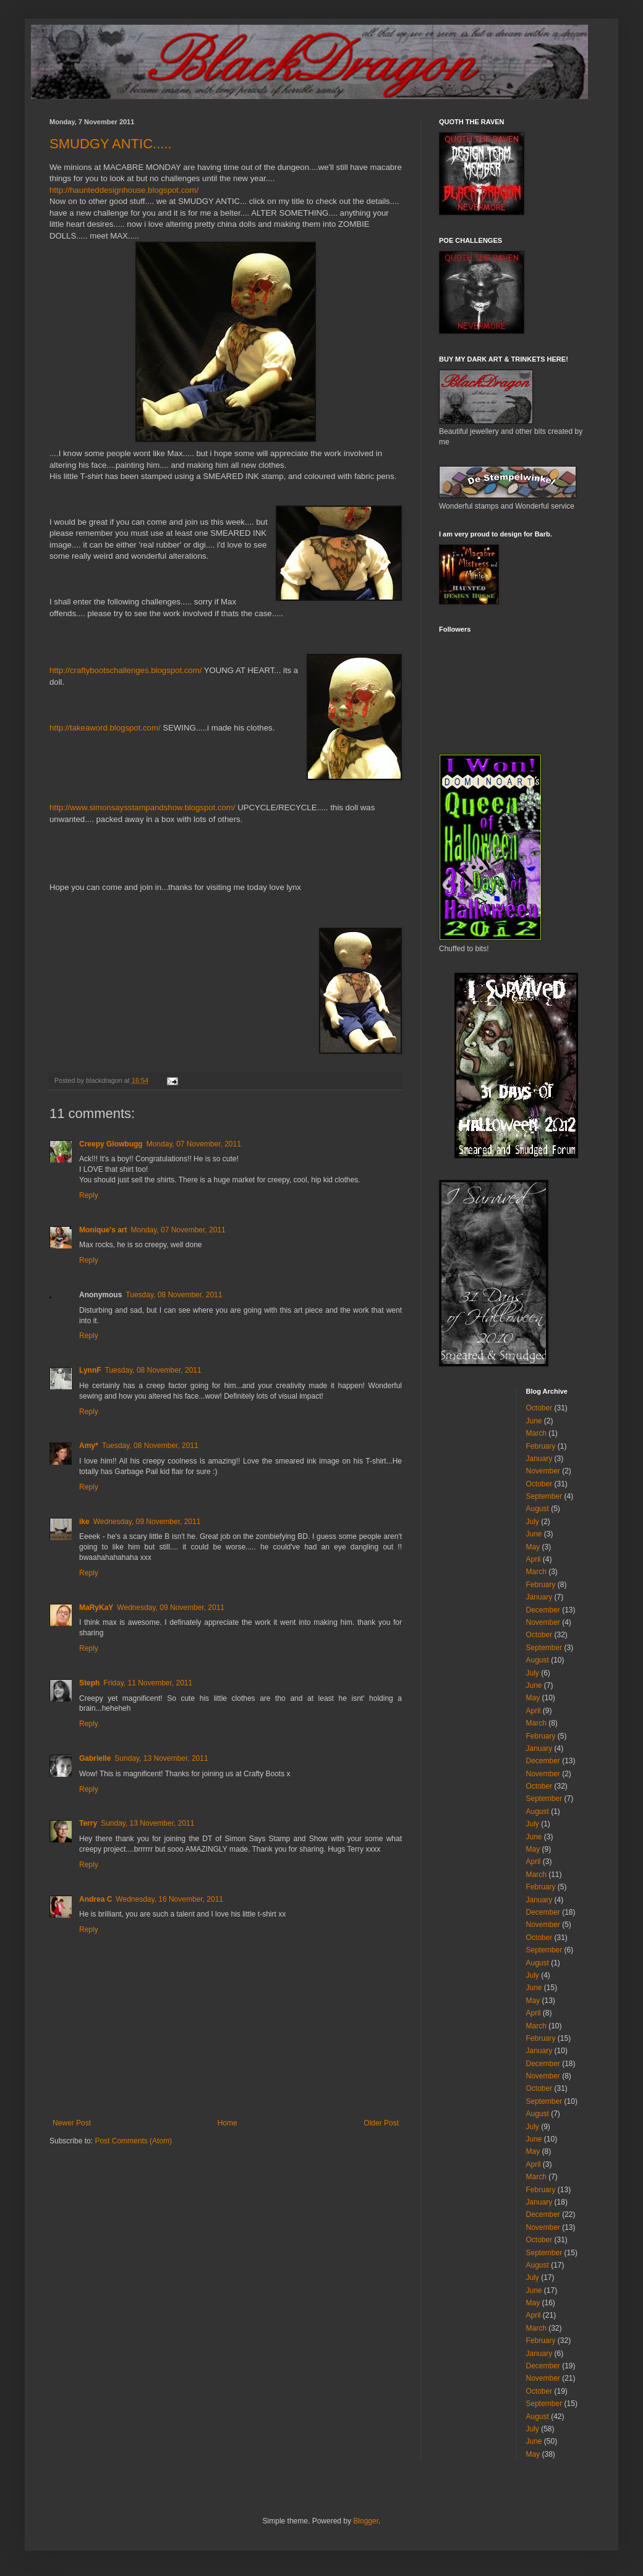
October (539, 1408)
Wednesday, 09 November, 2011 (147, 1521)
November (543, 1471)
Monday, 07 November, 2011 (194, 1144)
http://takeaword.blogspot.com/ (105, 727)
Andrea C (95, 1899)
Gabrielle (95, 1758)
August (537, 1508)
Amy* (88, 1445)
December (543, 1610)
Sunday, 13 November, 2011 (161, 1758)
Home (227, 2123)
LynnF (90, 1370)
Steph (89, 1683)
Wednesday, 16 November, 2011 (169, 1899)
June (534, 1421)
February (541, 1446)
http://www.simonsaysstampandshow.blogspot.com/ (142, 807)
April (533, 1559)
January (539, 1458)
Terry (88, 1823)
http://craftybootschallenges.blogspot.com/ (125, 670)
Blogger (365, 2521)
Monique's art (103, 1230)
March (536, 1433)
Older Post (381, 2123)
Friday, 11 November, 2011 (147, 1683)
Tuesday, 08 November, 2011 (174, 1294)
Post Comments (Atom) (133, 2141)
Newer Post (72, 2123)
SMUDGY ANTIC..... (110, 143)
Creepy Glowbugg (111, 1144)
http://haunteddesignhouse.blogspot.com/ (123, 190)
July (532, 1521)
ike (84, 1521)
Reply (88, 1195)
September (544, 1496)
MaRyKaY (96, 1607)
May (533, 1547)
